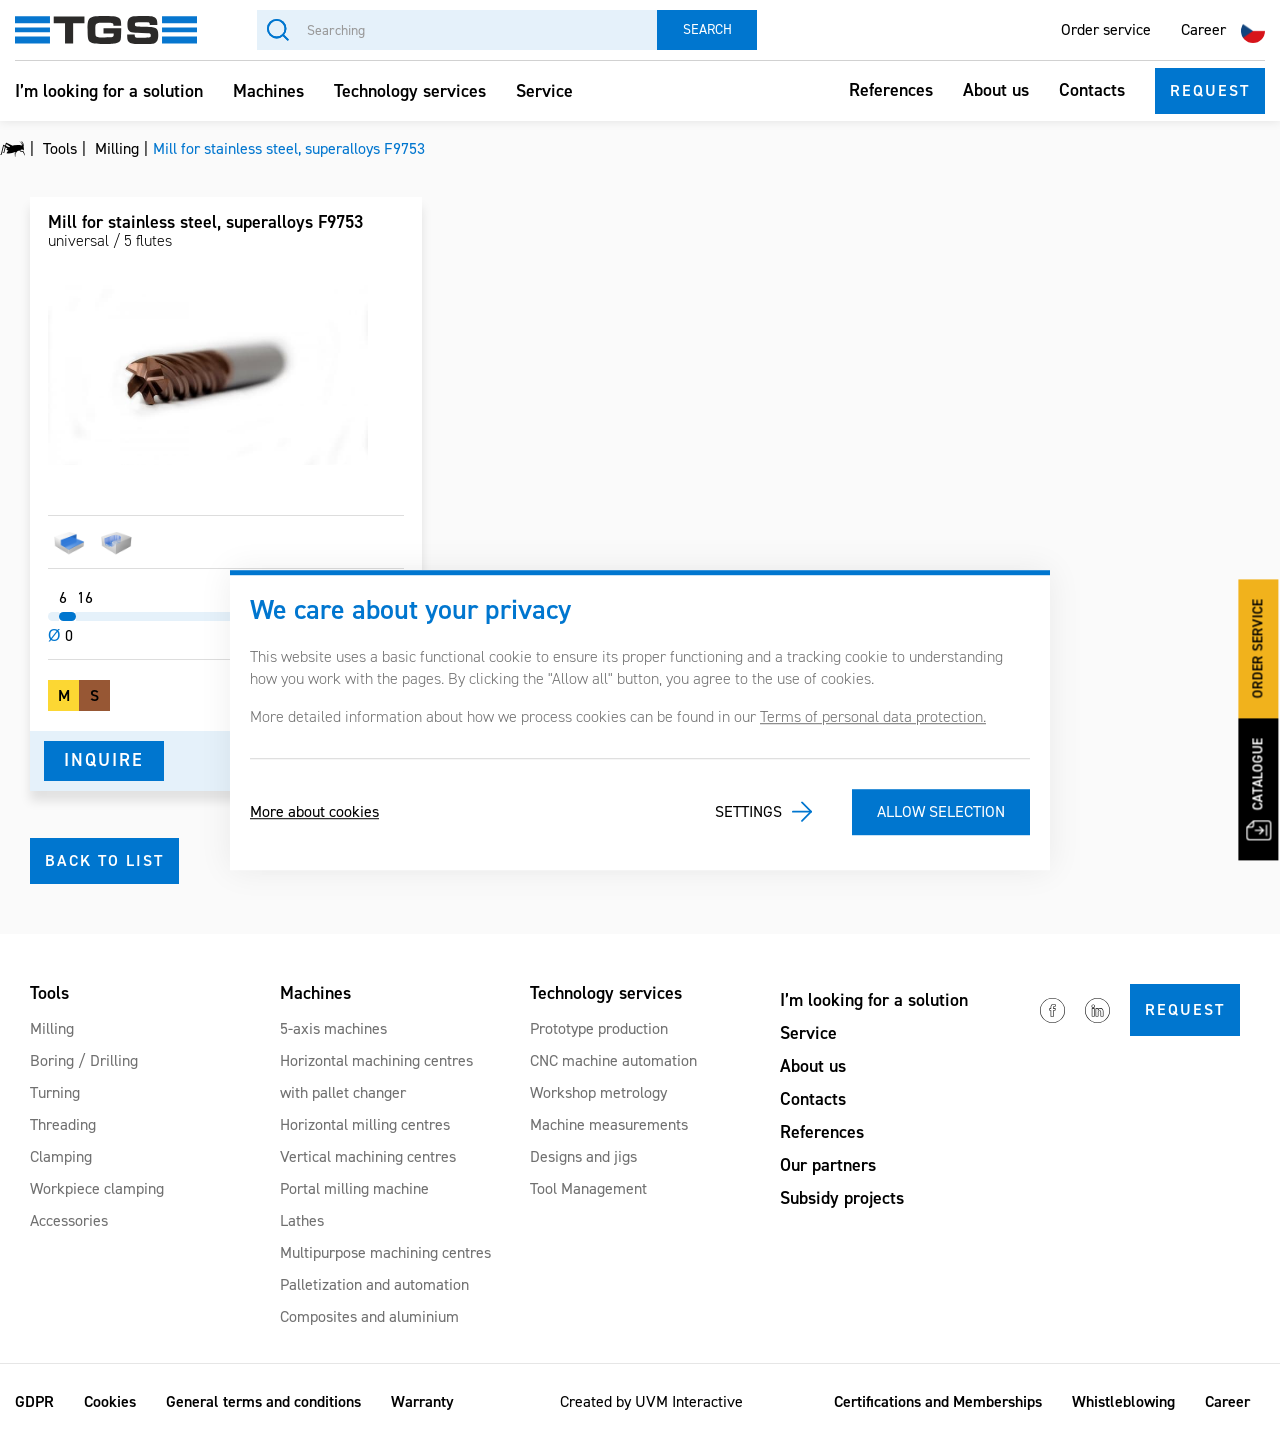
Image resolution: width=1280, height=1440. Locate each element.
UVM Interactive (689, 1401)
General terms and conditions (263, 1401)
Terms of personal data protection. (873, 716)
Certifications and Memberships (938, 1401)
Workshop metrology (598, 1092)
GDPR (34, 1401)
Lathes (302, 1220)
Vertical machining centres (368, 1156)
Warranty (422, 1401)
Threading (63, 1124)
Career (1203, 29)
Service (544, 91)
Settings (748, 811)
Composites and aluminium (369, 1316)
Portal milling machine (354, 1188)
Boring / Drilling (84, 1060)
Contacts (1092, 90)
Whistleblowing (1123, 1401)
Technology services (410, 91)
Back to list (104, 860)
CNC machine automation (613, 1060)
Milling (52, 1028)
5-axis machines (333, 1028)
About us (996, 90)
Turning (55, 1092)
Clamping (61, 1156)
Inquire (104, 760)
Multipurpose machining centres (385, 1252)
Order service (1106, 29)
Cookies (110, 1401)
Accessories (69, 1220)
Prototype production (599, 1028)
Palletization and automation (374, 1284)
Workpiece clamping (97, 1188)
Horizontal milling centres (365, 1124)
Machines (268, 91)
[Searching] (457, 30)
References (891, 90)
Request (1210, 90)
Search (707, 29)
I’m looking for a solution (109, 91)
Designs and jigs (583, 1156)
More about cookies (314, 811)
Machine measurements (609, 1124)
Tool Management (588, 1188)
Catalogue (1258, 790)
